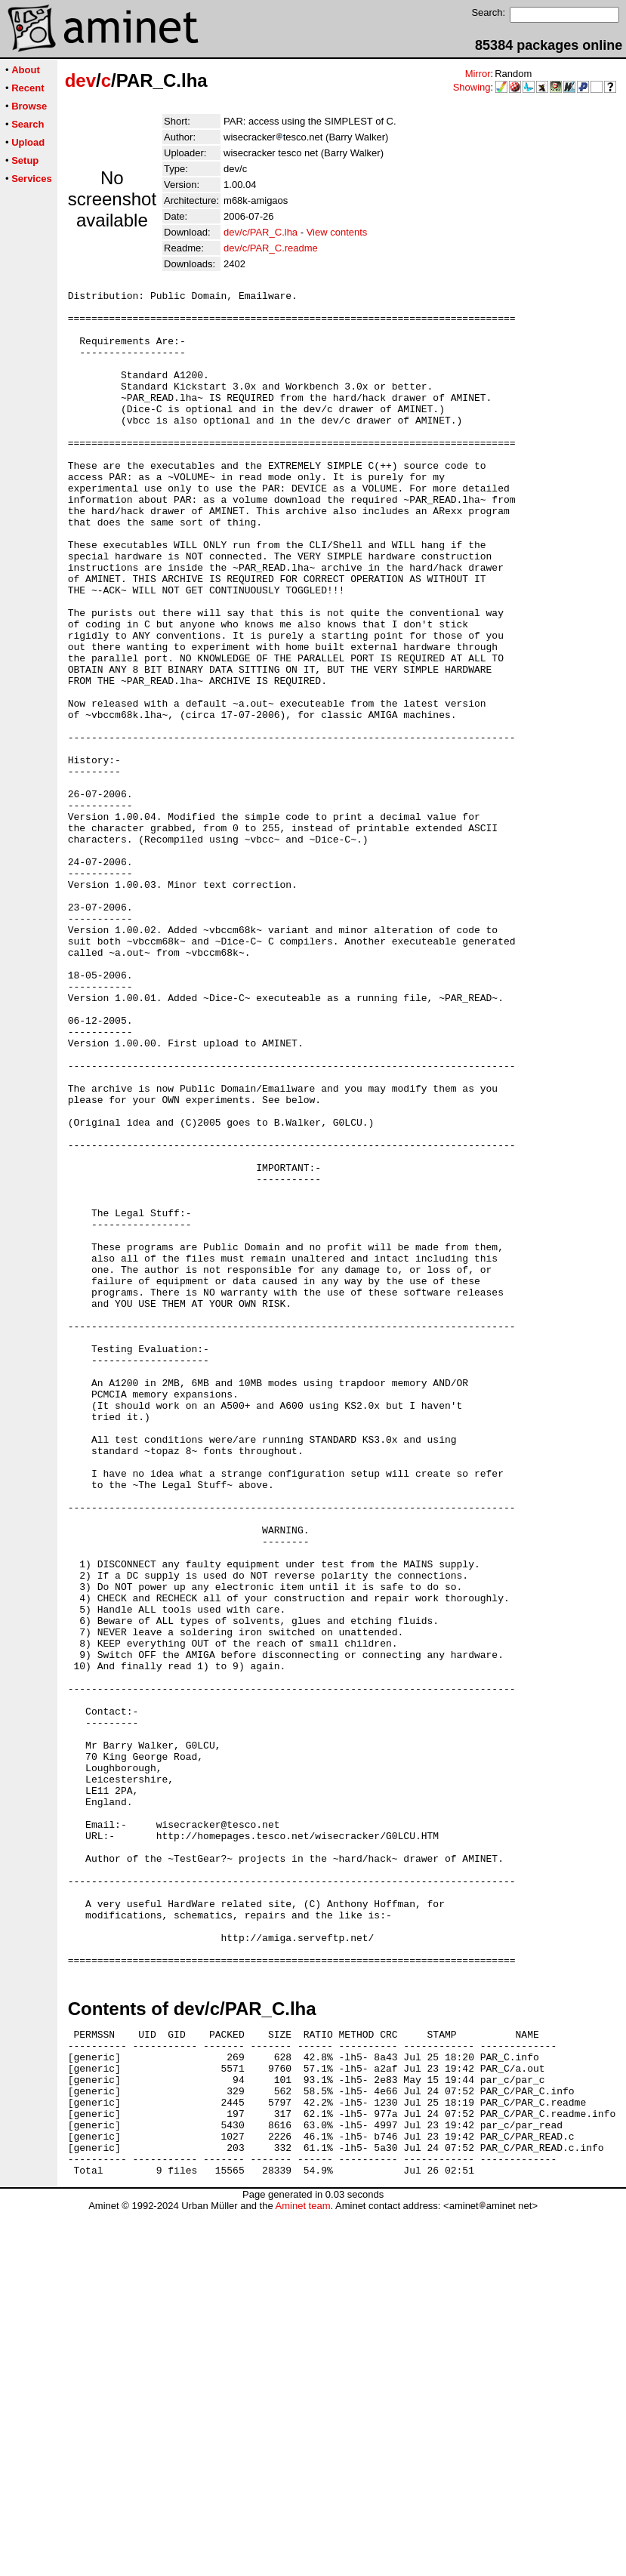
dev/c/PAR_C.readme (271, 248)
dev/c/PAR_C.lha (261, 232)
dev (80, 80)
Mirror (478, 73)
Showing (472, 87)
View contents (337, 232)
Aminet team (302, 2570)
